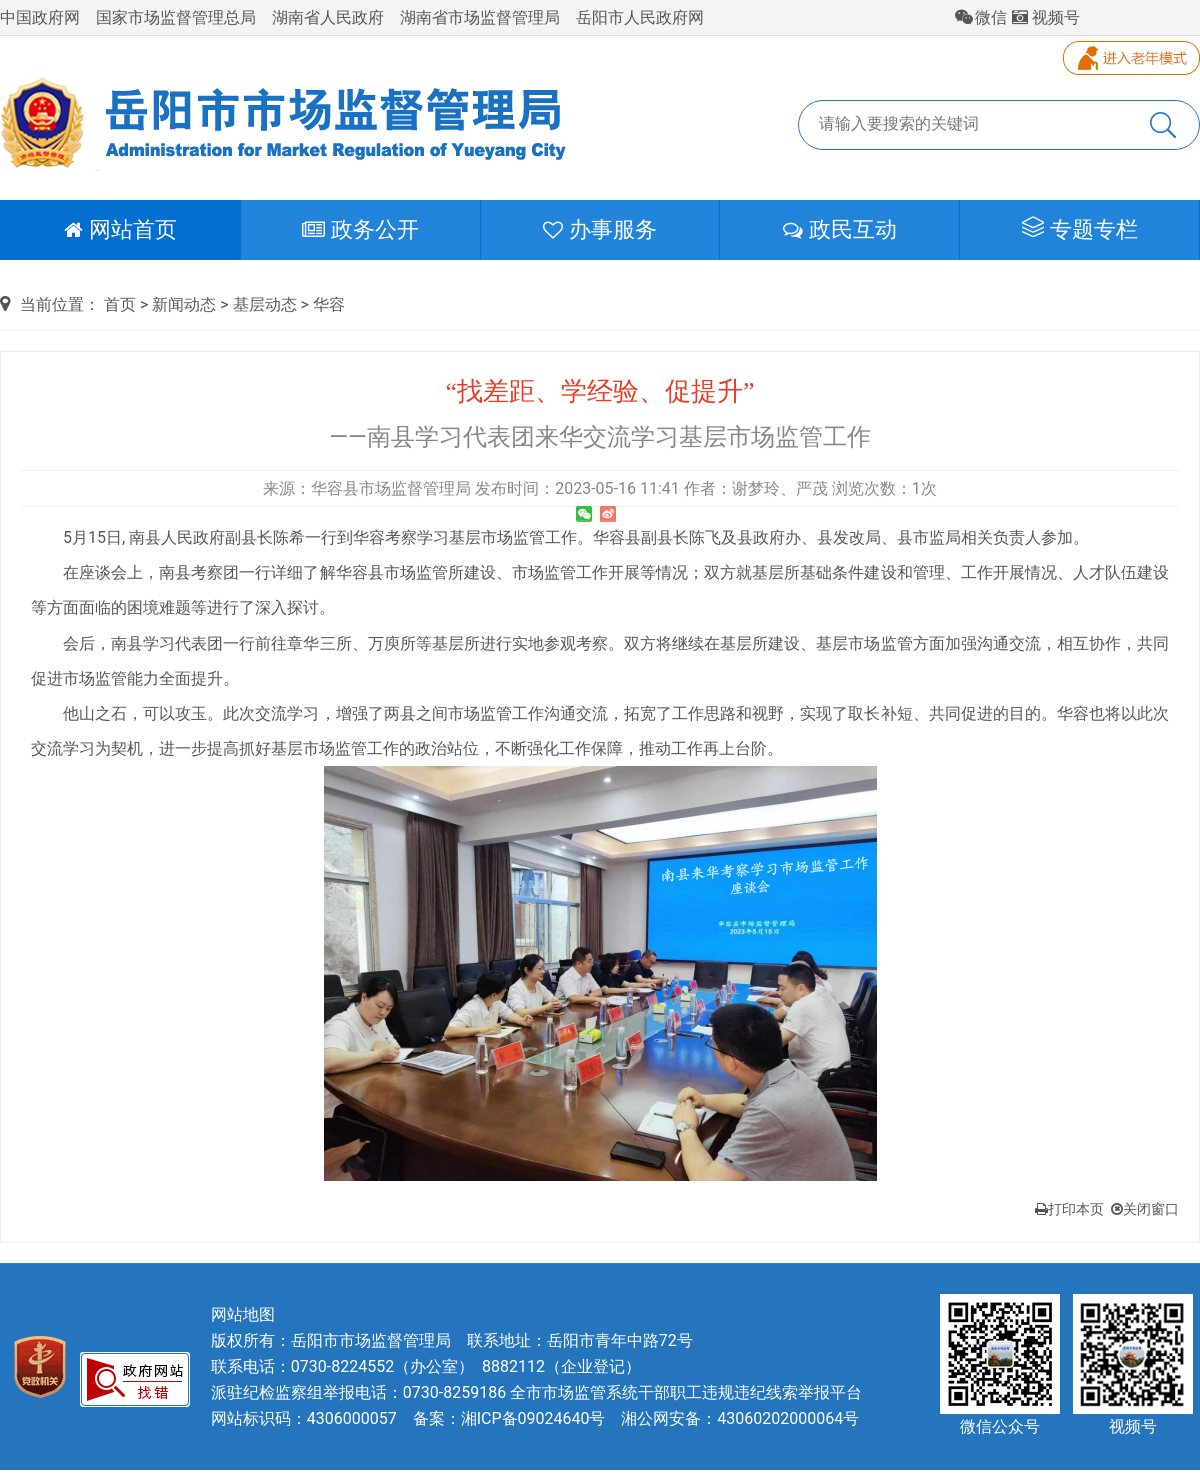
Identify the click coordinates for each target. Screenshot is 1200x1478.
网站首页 (120, 229)
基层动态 (265, 304)
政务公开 (360, 229)
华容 (329, 304)
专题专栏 (1080, 228)
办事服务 (600, 229)
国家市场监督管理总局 (176, 17)
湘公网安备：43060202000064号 (740, 1418)
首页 (120, 304)
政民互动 (840, 229)
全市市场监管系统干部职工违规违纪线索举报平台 (686, 1392)
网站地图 (243, 1314)
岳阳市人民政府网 (640, 17)
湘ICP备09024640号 (533, 1418)
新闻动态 (184, 304)
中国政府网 (40, 17)
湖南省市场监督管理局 (480, 17)
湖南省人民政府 (328, 17)
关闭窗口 (1145, 1209)
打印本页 (1069, 1209)
